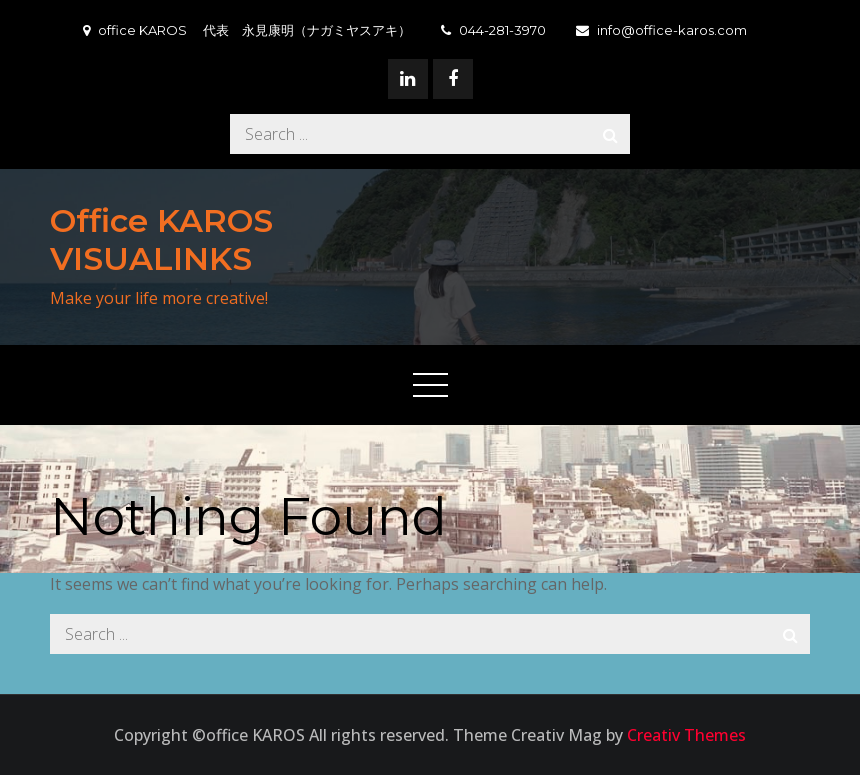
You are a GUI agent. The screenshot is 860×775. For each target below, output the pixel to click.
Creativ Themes (686, 735)
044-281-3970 (493, 30)
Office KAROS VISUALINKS (161, 239)
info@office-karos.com (661, 30)
